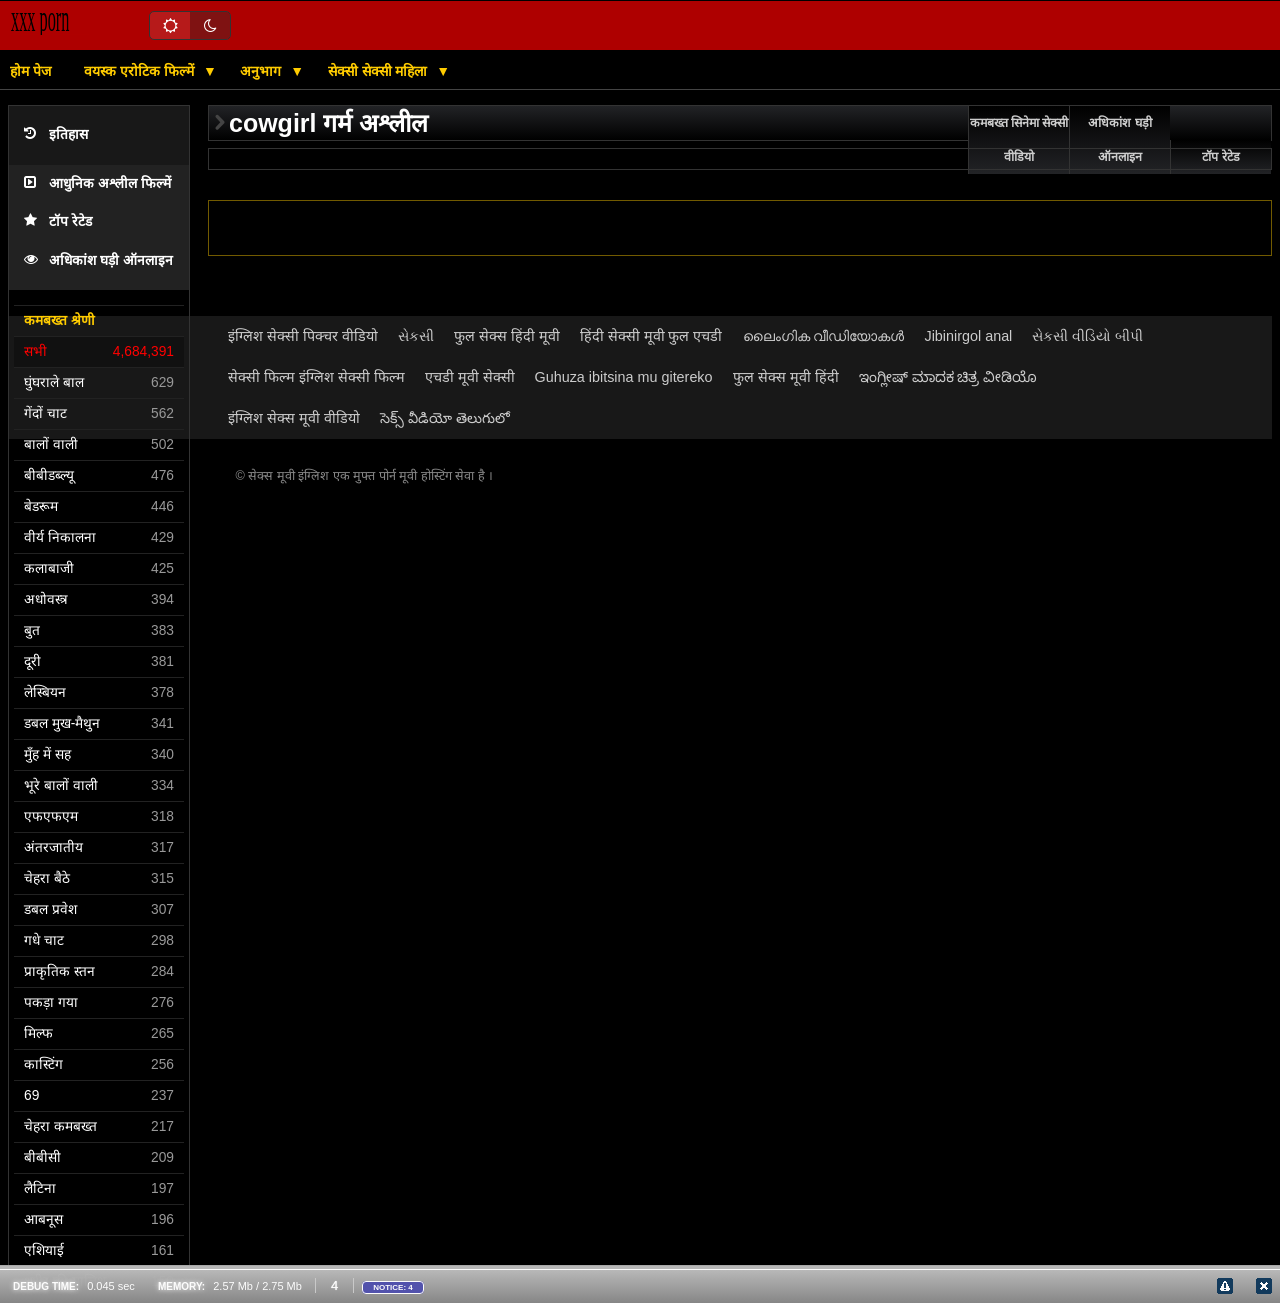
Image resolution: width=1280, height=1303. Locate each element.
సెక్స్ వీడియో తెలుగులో (445, 418)
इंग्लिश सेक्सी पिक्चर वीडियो (303, 336)
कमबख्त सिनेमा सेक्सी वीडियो (1019, 140)
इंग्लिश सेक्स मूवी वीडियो (294, 418)
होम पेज (30, 71)
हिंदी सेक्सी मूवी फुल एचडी (651, 336)
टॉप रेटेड (58, 221)
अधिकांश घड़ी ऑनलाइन (98, 260)
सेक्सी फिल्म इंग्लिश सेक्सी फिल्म (316, 377)
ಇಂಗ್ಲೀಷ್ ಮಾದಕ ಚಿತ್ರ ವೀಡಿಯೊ (948, 377)
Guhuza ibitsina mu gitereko (624, 377)
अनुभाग (262, 71)
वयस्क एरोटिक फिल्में (141, 71)
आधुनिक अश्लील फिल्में (97, 183)
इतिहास (56, 134)
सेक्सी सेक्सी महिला (380, 71)
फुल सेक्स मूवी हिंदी (786, 377)
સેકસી (416, 336)
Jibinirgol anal (969, 336)
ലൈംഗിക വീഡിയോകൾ (824, 336)
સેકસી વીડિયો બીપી (1087, 336)
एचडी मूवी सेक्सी (470, 377)
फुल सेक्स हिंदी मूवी (507, 336)
